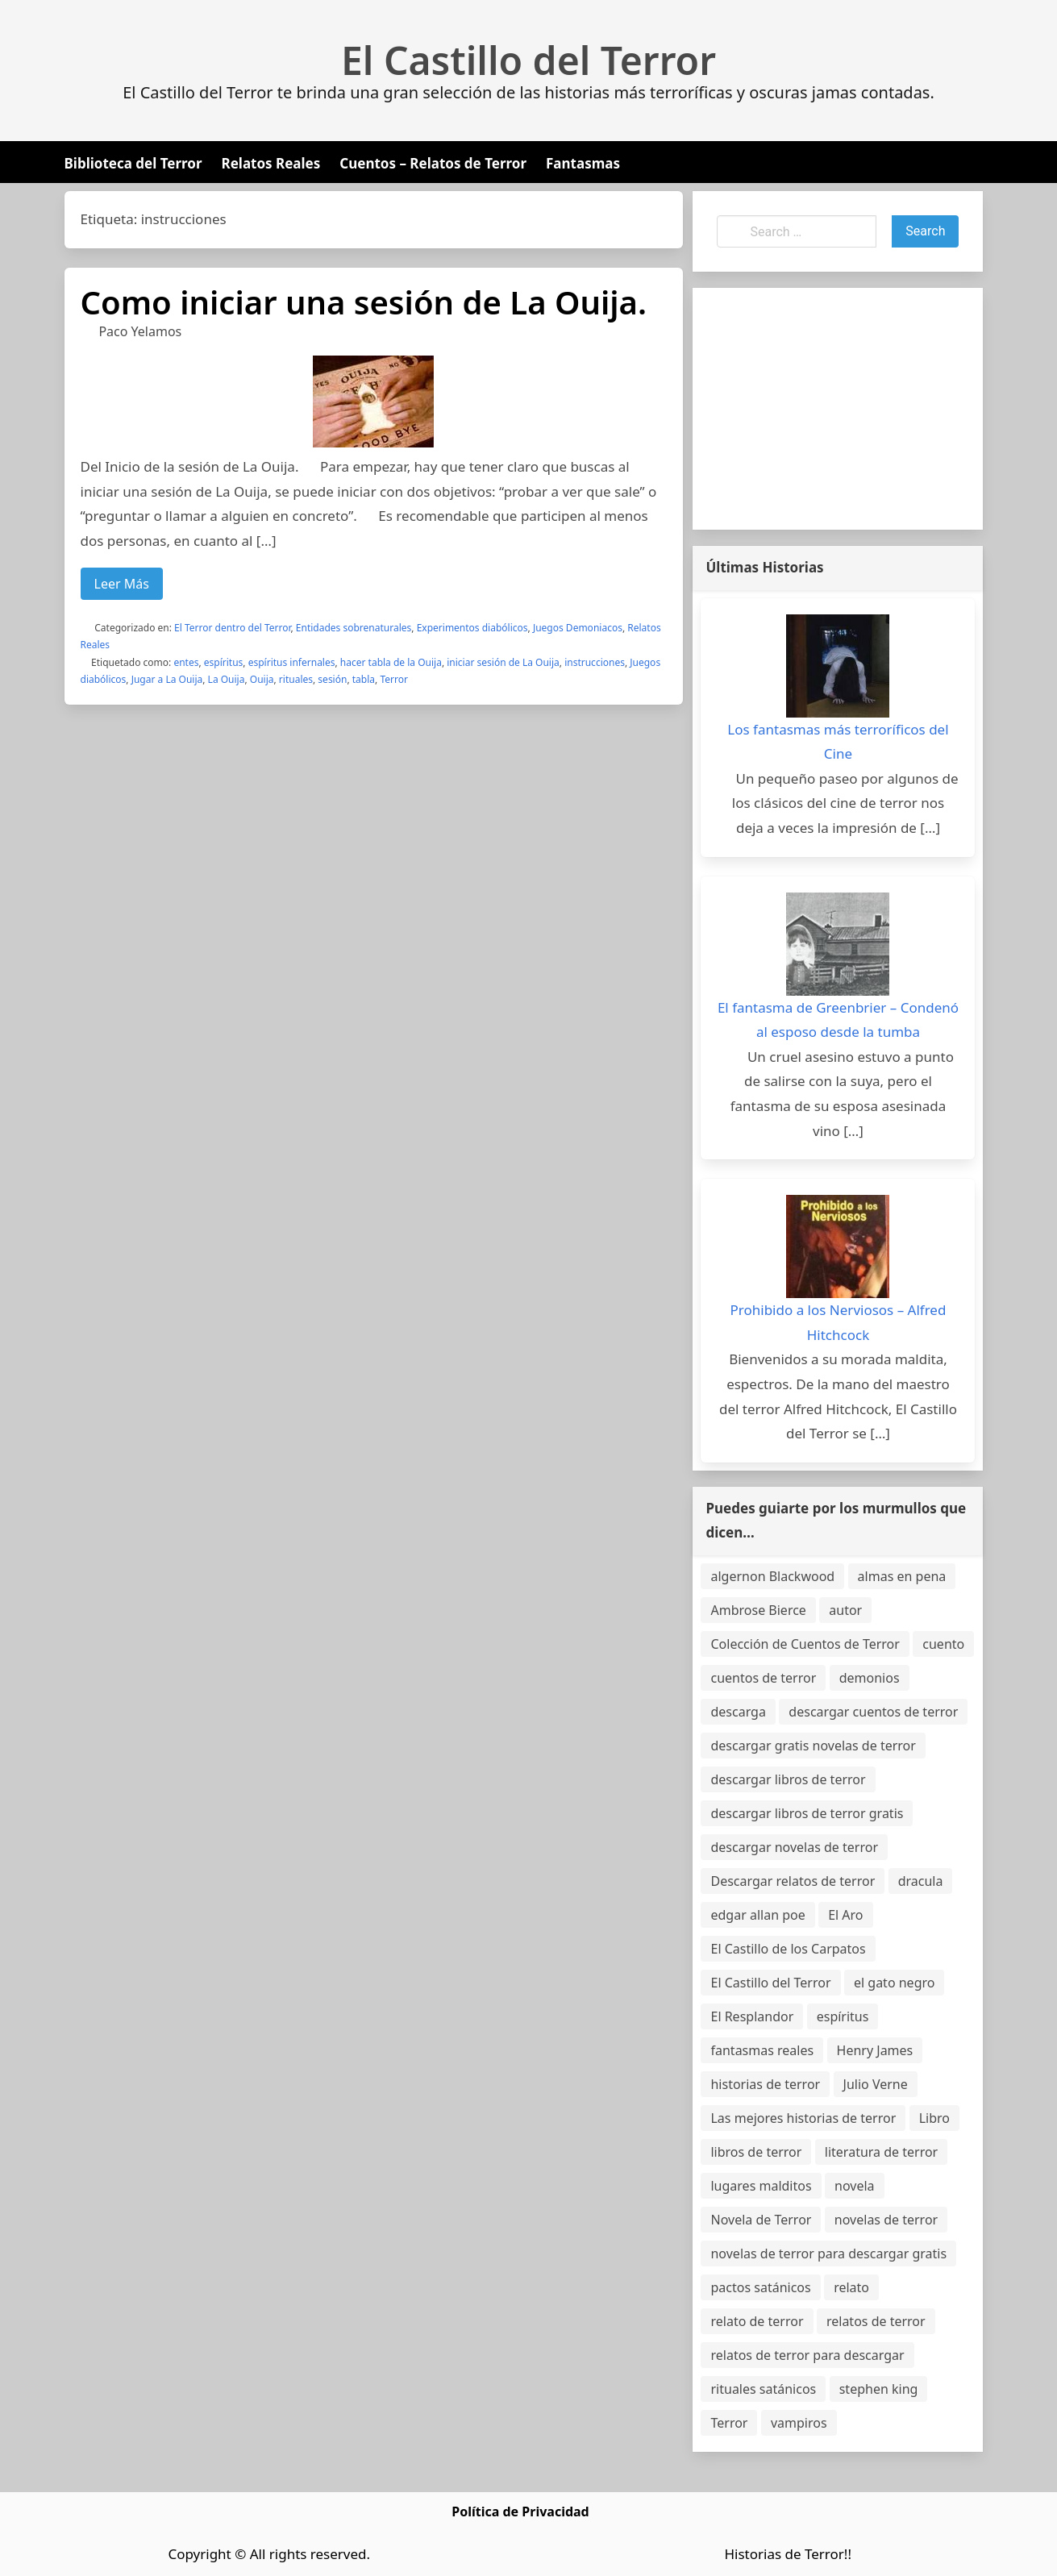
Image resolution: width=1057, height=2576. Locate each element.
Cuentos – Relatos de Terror (432, 163)
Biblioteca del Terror (133, 163)
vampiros (799, 2423)
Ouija (262, 679)
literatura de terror (881, 2152)
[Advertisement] (838, 409)
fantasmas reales (762, 2050)
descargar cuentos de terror (873, 1712)
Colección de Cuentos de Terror (804, 1644)
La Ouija (226, 679)
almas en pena (902, 1576)
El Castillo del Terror (528, 60)
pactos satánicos (760, 2287)
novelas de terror (886, 2220)
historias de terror (765, 2084)
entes (185, 662)
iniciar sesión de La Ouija (503, 662)
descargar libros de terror (787, 1779)
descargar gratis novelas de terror (812, 1745)
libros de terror (755, 2152)
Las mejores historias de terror (803, 2118)
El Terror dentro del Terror (232, 628)
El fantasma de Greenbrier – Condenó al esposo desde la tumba (838, 1020)
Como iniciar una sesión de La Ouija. (364, 302)
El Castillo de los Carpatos (787, 1949)
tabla (363, 679)
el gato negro (894, 1982)
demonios (869, 1678)
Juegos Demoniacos (577, 628)
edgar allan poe (757, 1915)
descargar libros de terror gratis (806, 1813)
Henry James (875, 2050)
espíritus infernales (291, 662)
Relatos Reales (271, 163)
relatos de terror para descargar (807, 2355)
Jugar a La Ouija (167, 679)
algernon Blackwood (772, 1576)
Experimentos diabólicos (472, 628)
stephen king (878, 2389)
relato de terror (756, 2321)
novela (854, 2186)
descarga (737, 1712)
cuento (943, 1644)
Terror (394, 679)
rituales (296, 679)
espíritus (223, 662)
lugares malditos (760, 2186)
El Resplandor (751, 2016)
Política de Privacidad (520, 2511)
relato (851, 2287)
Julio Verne (875, 2084)
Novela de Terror (760, 2220)
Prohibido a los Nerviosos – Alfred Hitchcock (838, 1322)
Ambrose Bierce (757, 1610)
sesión (332, 679)
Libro (934, 2118)
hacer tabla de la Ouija (391, 662)
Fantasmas (583, 163)
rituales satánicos (763, 2389)
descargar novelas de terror (794, 1847)
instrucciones (594, 662)
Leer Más (121, 584)
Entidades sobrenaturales (353, 628)
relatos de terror (876, 2321)
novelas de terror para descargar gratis (828, 2253)
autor (845, 1610)
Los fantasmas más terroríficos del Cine (837, 742)
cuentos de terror (763, 1678)
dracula (920, 1881)
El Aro (845, 1915)
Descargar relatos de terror (792, 1881)
